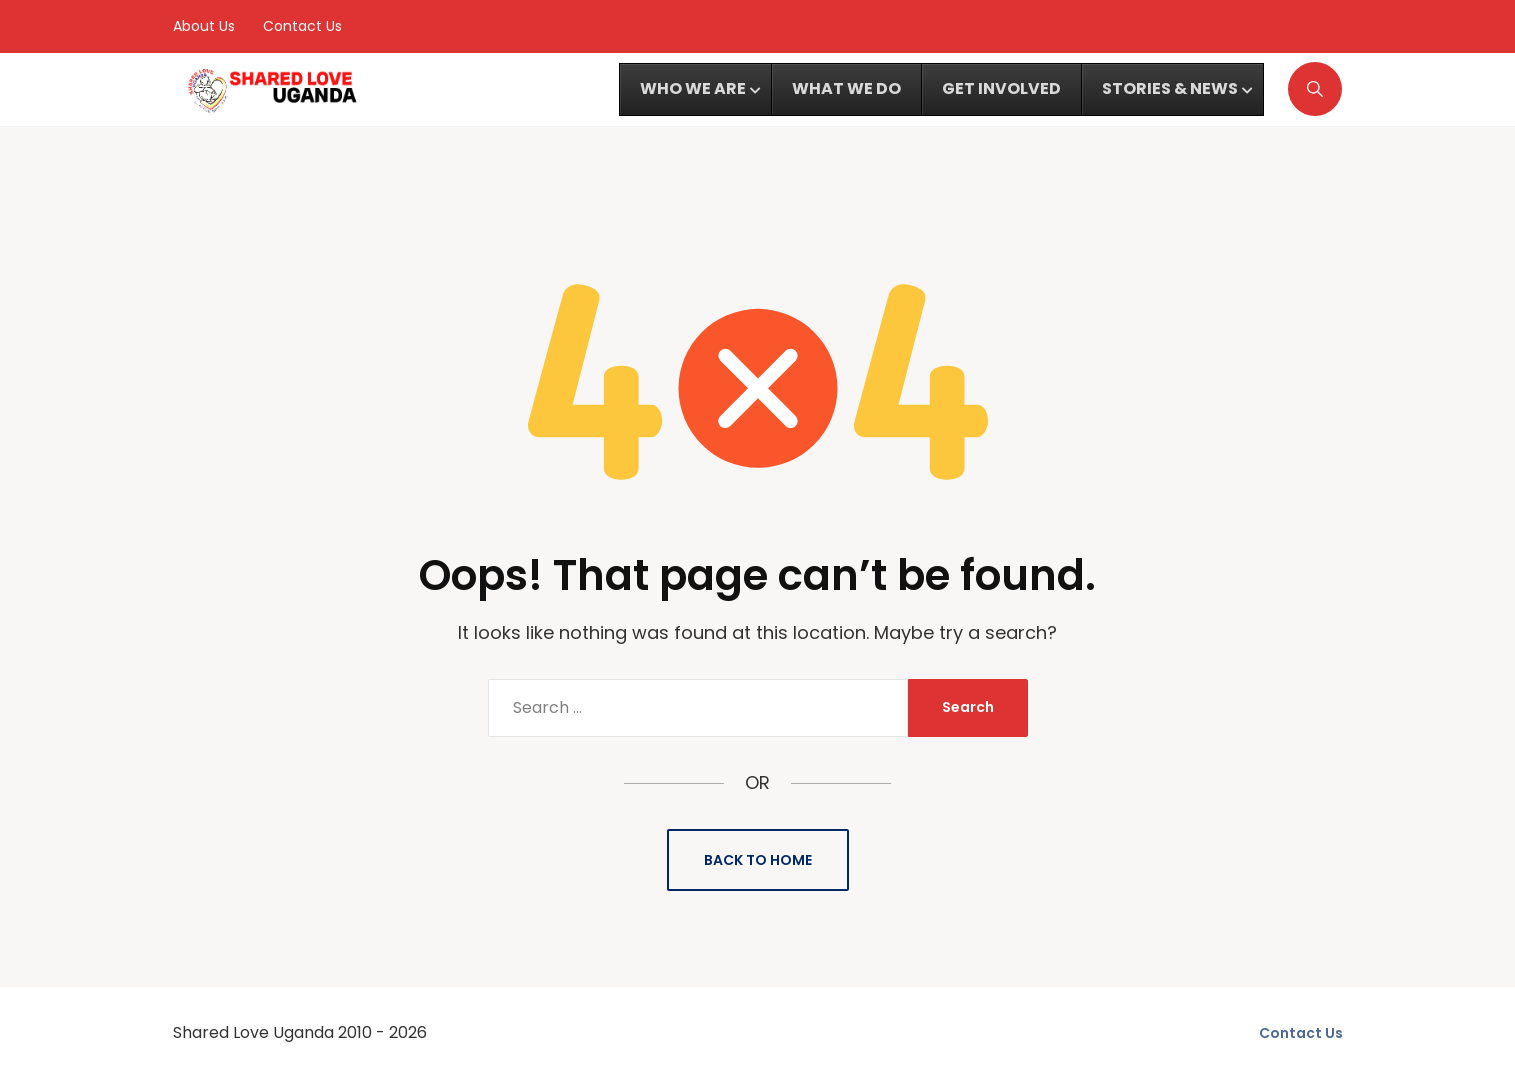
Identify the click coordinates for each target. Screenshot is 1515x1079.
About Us (204, 26)
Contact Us (302, 26)
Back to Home (758, 860)
